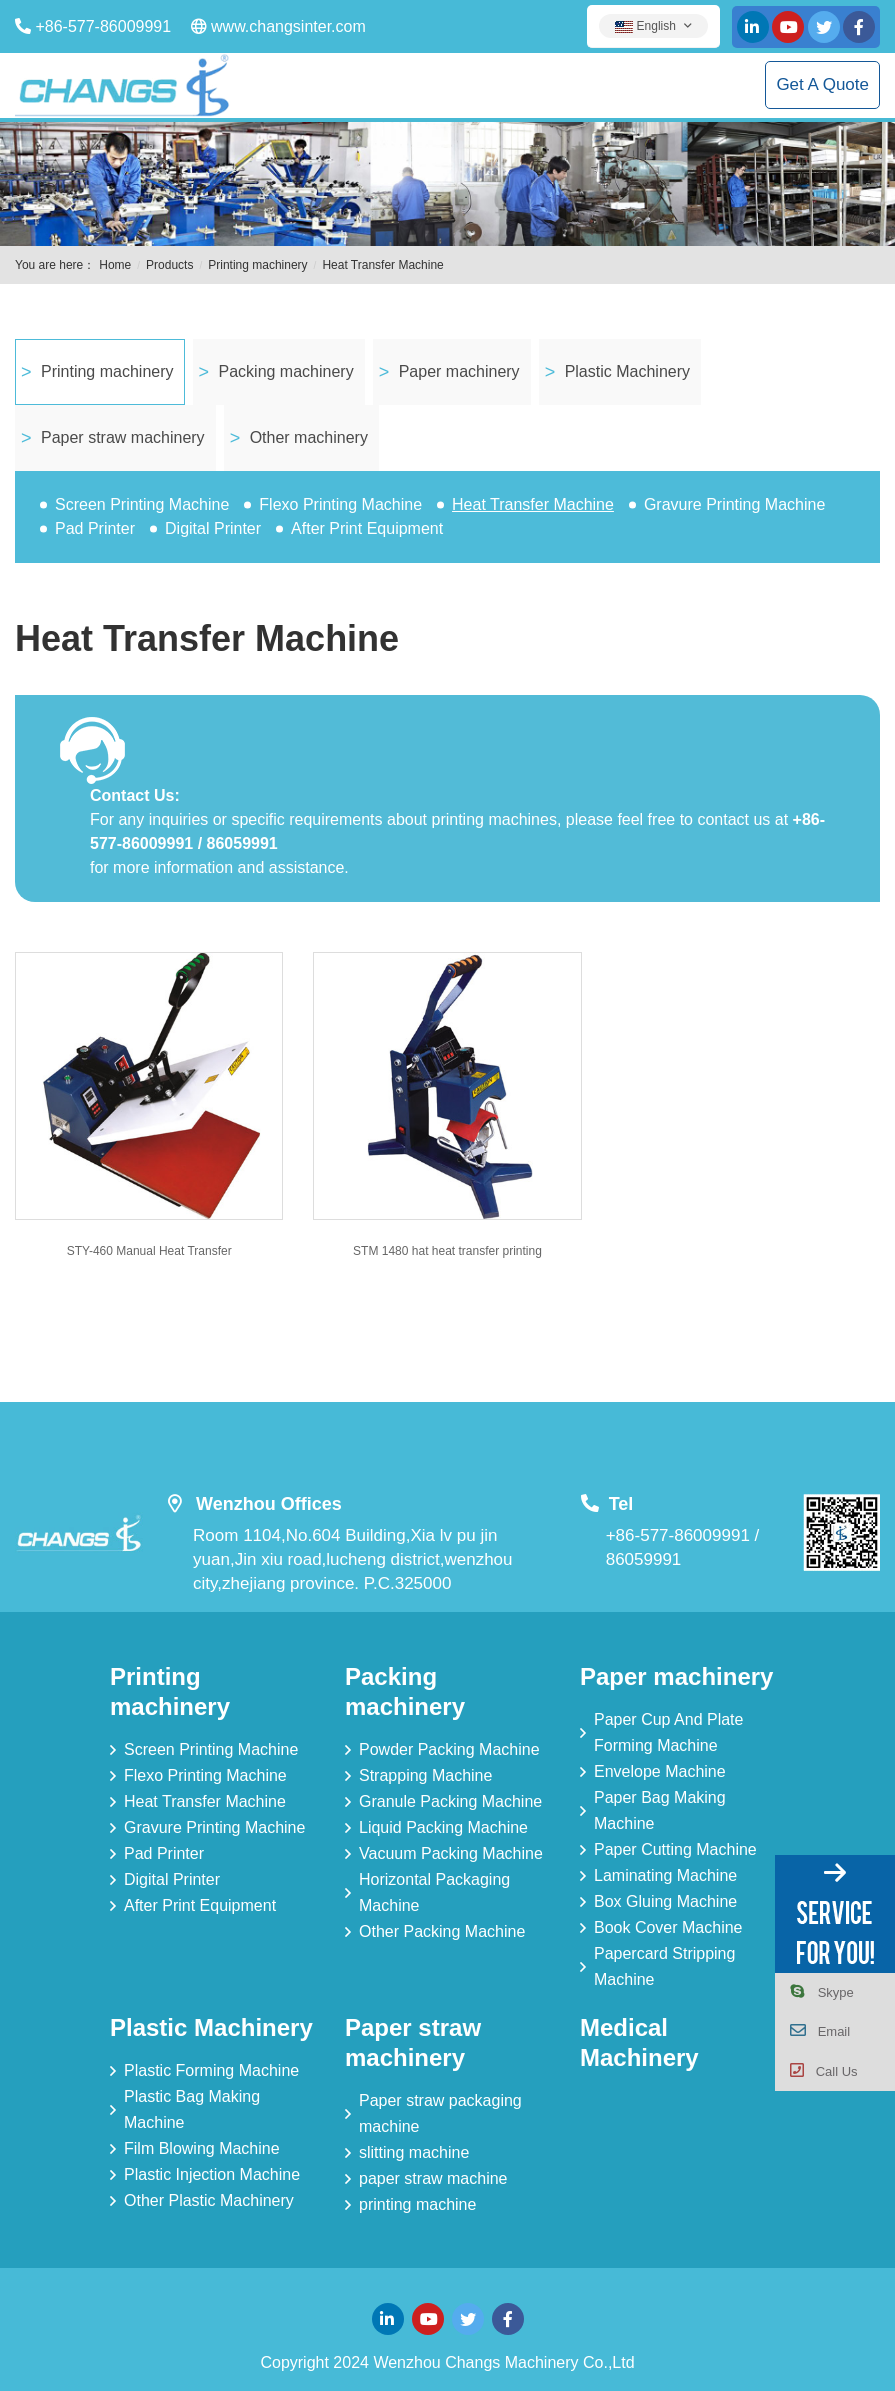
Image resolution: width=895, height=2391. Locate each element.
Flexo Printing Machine (340, 504)
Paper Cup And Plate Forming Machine (668, 1732)
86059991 (644, 1559)
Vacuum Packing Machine (451, 1853)
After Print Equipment (367, 528)
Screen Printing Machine (142, 504)
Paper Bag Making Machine (660, 1810)
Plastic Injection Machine (212, 2174)
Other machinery (309, 437)
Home (115, 265)
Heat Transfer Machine (382, 265)
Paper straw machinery (123, 437)
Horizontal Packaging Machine (434, 1892)
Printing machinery (257, 265)
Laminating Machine (665, 1875)
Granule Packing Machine (450, 1801)
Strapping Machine (425, 1775)
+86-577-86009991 (103, 26)
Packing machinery (286, 371)
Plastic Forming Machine (211, 2070)
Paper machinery (459, 371)
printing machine (417, 2204)
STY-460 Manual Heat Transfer (149, 1251)
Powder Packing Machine (449, 1749)
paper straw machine (433, 2178)
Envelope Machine (660, 1771)
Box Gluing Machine (665, 1901)
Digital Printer (213, 528)
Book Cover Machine (668, 1927)
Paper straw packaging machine (440, 2113)
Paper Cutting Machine (675, 1849)
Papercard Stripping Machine (664, 1966)
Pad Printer (95, 528)
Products (169, 265)
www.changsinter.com (288, 26)
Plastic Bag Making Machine (192, 2109)
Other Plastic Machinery (209, 2200)
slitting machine (414, 2152)
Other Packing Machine (442, 1931)
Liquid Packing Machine (443, 1827)
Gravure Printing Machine (734, 504)
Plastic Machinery (627, 371)
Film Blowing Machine (202, 2148)
